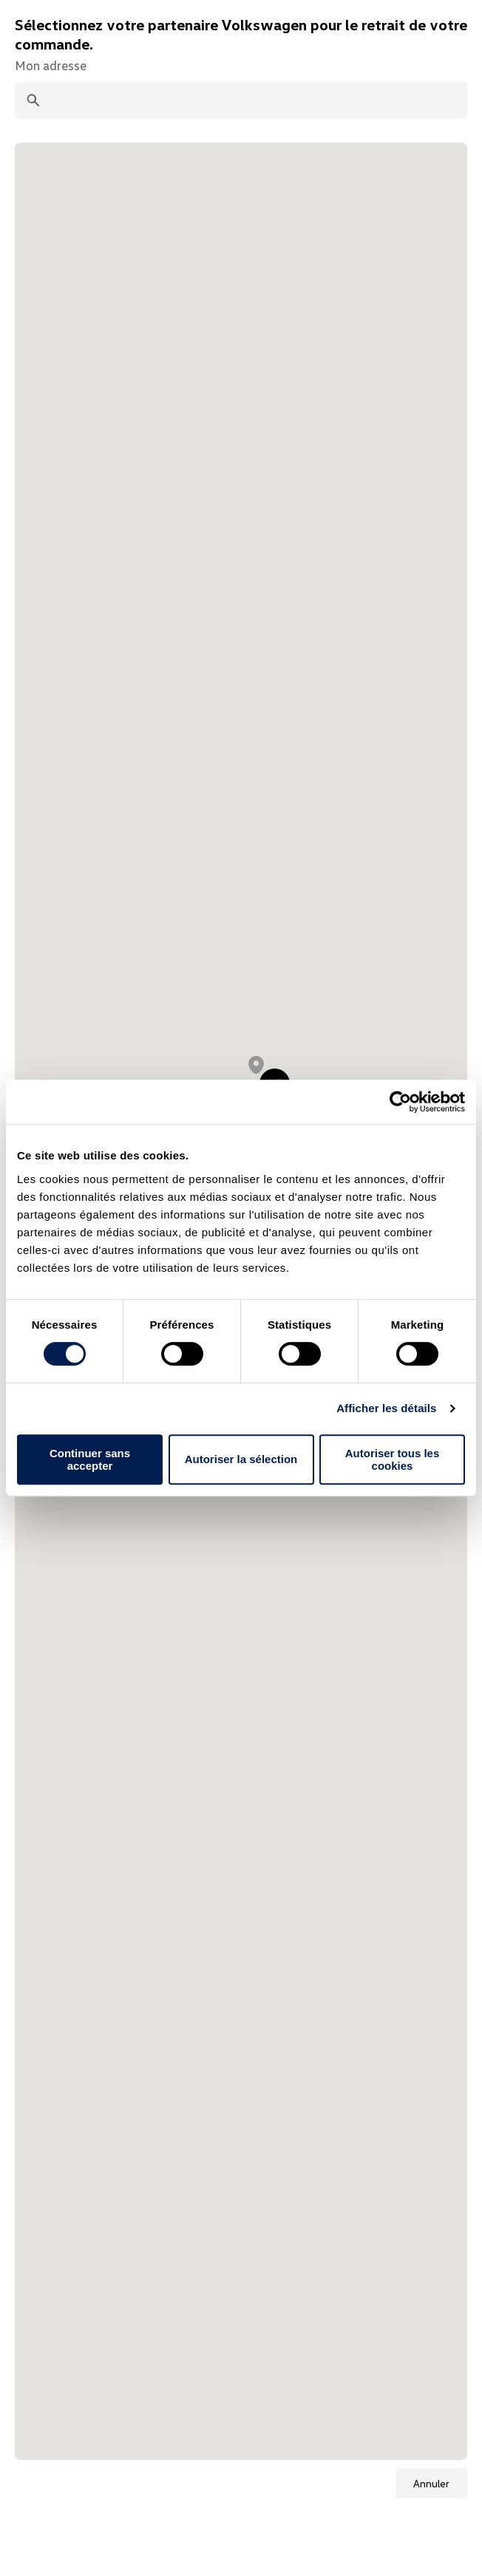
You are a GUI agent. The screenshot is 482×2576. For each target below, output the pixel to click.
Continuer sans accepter (90, 1459)
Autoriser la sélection (241, 1459)
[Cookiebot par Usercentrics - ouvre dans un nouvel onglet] (400, 1102)
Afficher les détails (386, 1408)
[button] (256, 1064)
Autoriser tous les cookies (392, 1459)
